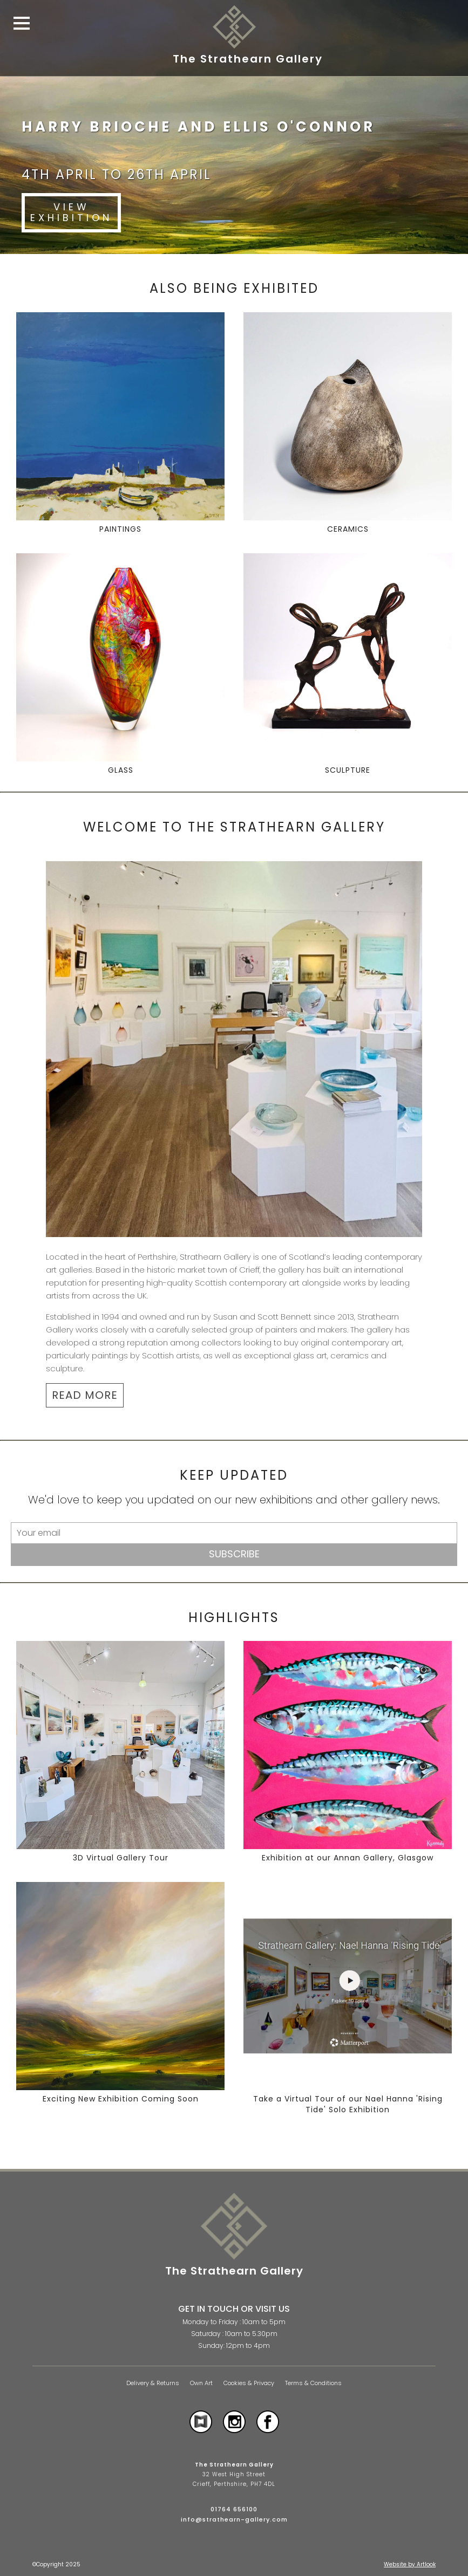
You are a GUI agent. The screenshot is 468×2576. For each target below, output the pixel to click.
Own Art (201, 2383)
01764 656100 (234, 2509)
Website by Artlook (410, 2564)
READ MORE (85, 1395)
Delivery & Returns (152, 2383)
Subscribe (234, 1554)
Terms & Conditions (313, 2383)
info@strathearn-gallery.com (234, 2519)
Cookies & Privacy (248, 2383)
